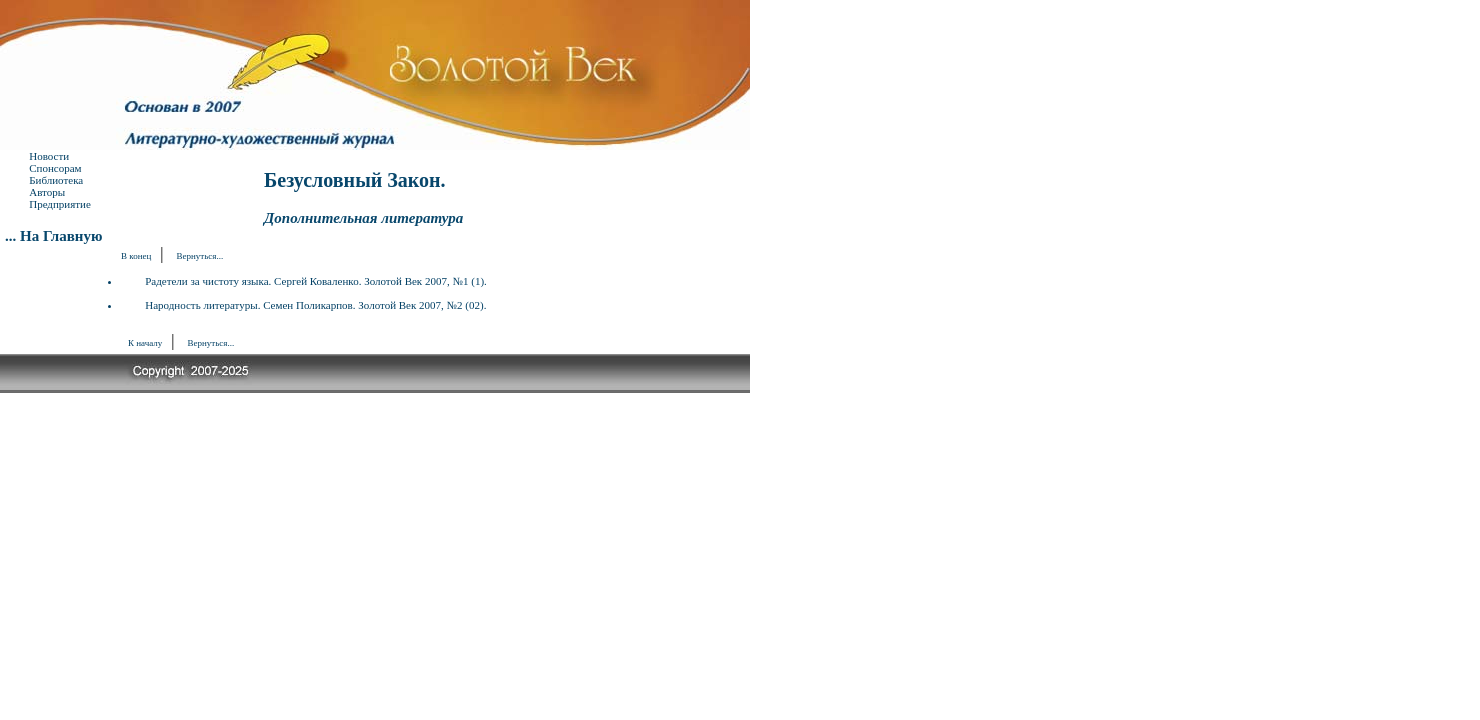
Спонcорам (55, 168)
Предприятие (60, 204)
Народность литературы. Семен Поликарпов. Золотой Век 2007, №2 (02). (315, 305)
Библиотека (56, 180)
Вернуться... (200, 256)
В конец (136, 256)
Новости (49, 156)
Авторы (47, 192)
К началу (145, 343)
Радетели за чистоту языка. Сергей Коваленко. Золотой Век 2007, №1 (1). (316, 281)
